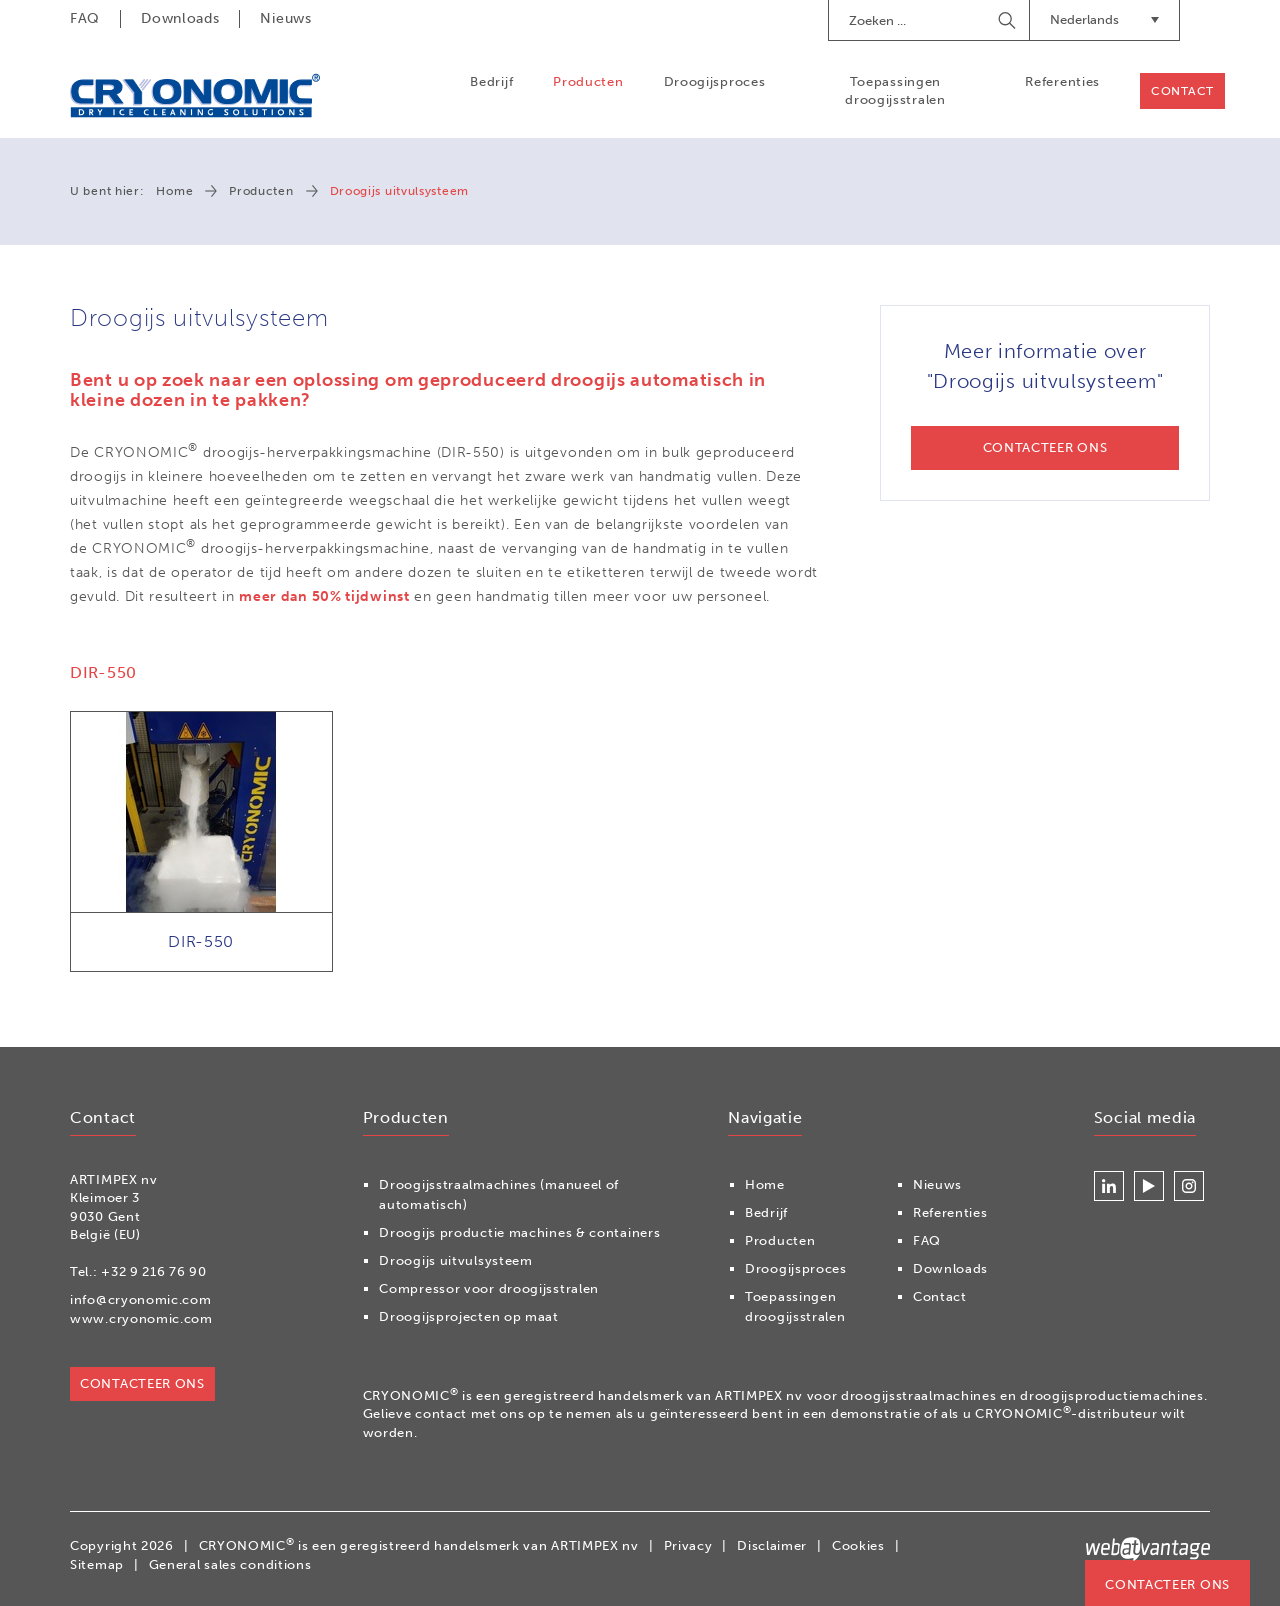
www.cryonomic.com (141, 1318)
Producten (588, 81)
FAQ (85, 18)
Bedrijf (491, 81)
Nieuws (285, 18)
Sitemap (97, 1564)
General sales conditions (230, 1564)
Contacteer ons (1167, 1584)
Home (174, 191)
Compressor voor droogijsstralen (489, 1288)
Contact (1182, 91)
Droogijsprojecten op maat (469, 1316)
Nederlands (1104, 19)
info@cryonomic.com (141, 1299)
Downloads (180, 18)
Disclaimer (772, 1545)
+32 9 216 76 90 (154, 1271)
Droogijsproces (715, 81)
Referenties (1062, 81)
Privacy (688, 1545)
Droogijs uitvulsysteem (455, 1260)
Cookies (858, 1545)
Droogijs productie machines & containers (519, 1232)
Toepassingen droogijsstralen (895, 90)
